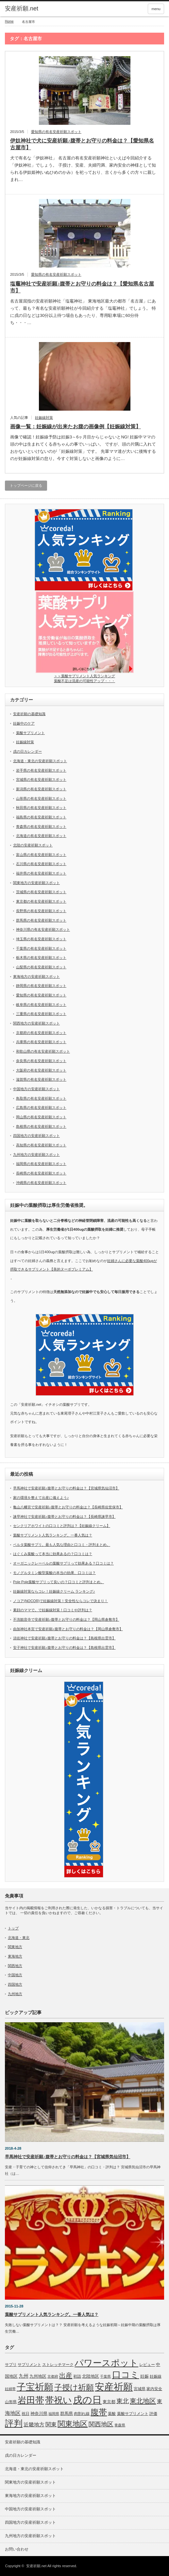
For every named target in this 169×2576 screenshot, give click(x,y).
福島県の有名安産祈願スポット (41, 817)
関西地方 (15, 1966)
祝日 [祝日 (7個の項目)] (25, 2413)
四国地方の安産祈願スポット (36, 1136)
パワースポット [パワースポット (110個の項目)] (106, 2363)
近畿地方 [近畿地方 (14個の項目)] (34, 2424)
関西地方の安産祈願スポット (36, 1023)
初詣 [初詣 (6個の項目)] (77, 2376)
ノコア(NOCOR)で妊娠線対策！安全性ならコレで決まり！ (60, 1601)
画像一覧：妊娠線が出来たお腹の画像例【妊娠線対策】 (75, 426)
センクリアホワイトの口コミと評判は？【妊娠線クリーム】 (61, 1526)
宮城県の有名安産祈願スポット (41, 779)
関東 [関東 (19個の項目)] (51, 2424)
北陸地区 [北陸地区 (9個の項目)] (90, 2376)
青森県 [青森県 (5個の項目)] (119, 2425)
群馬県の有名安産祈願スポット (41, 920)
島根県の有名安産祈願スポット (41, 1126)
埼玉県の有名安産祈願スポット (41, 939)
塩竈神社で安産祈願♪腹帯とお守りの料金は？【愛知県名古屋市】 (82, 287)
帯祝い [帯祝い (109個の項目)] (58, 2400)
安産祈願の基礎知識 (29, 714)
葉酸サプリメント (30, 733)
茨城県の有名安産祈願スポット (41, 892)
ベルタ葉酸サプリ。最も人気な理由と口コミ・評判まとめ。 (61, 1545)
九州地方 (15, 1994)
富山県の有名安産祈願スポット (41, 855)
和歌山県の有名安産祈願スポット (43, 1051)
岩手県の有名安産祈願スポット (41, 770)
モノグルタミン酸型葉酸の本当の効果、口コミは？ (54, 1573)
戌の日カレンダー (27, 751)
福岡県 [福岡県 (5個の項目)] (53, 2414)
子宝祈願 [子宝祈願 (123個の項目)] (35, 2387)
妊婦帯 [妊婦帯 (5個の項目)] (10, 2389)
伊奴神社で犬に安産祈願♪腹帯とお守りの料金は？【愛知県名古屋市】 (82, 144)
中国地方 (15, 1975)
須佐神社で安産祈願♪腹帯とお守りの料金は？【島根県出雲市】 (64, 1638)
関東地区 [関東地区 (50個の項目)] (73, 2424)
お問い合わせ (16, 2549)
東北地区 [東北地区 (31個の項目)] (143, 2400)
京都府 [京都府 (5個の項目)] (52, 2376)
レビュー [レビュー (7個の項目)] (147, 2364)
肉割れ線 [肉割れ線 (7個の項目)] (82, 2413)
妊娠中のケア (24, 723)
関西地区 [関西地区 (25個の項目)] (101, 2424)
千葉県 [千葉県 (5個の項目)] (105, 2376)
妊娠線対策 (44, 417)
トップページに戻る (26, 485)
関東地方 (15, 1947)
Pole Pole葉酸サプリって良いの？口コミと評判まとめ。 (58, 1582)
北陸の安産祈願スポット (33, 845)
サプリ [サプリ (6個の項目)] (11, 2365)
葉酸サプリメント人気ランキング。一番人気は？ (52, 1535)
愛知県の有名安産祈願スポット (56, 132)
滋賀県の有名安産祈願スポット (41, 1079)
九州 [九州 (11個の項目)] (23, 2376)
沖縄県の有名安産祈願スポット (41, 1183)
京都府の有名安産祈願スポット (41, 1033)
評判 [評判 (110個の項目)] (14, 2423)
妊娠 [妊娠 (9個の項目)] (144, 2376)
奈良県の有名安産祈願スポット (41, 1061)
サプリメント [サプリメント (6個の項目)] (29, 2365)
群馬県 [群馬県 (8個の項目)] (66, 2413)
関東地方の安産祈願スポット (36, 883)
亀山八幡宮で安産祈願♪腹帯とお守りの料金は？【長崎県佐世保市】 (68, 1507)
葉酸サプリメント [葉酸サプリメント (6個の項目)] (132, 2414)
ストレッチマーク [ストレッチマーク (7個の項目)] (58, 2364)
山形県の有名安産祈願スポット (41, 798)
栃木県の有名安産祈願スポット (41, 958)
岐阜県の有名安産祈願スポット (41, 1005)
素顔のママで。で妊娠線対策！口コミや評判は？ (52, 1610)
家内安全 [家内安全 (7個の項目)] (154, 2389)
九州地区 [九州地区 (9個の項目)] (37, 2376)
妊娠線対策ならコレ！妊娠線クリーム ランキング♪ (54, 1591)
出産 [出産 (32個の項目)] (65, 2375)
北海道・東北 (18, 1938)
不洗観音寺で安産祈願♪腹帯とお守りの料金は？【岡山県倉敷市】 (66, 1619)
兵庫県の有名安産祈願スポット (41, 1042)
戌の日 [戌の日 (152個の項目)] (87, 2400)
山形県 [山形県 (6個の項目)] (11, 2402)
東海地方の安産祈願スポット (36, 976)
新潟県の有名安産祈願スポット (41, 789)
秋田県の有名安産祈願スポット (41, 808)
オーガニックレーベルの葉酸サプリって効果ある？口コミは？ (63, 1563)
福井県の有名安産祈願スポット (41, 873)
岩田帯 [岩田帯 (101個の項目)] (31, 2400)
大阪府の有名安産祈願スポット (41, 1070)
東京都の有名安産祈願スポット (41, 901)
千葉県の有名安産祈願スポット (41, 948)
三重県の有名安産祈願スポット (41, 1014)
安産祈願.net (36, 2566)
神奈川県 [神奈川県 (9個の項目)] (38, 2413)
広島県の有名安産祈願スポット (41, 1107)
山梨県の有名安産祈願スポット (41, 967)
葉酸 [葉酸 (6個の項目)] (112, 2414)
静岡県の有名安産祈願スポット (41, 986)
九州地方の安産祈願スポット (36, 1155)
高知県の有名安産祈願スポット (41, 1145)
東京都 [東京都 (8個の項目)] (109, 2401)
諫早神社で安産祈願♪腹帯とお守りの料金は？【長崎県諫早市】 (64, 1516)
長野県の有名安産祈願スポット (41, 911)
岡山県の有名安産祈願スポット (41, 1117)
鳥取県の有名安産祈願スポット (41, 1098)
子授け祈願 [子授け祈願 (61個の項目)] (74, 2387)
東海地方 (15, 1956)
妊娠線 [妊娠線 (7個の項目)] (155, 2376)
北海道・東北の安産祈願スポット (40, 761)
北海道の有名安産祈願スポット (41, 836)
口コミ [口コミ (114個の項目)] (125, 2375)
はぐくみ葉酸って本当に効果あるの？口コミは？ (52, 1554)
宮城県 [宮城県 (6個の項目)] (139, 2389)
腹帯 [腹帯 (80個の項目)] (99, 2412)
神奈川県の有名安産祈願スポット (43, 929)
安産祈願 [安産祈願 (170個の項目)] (114, 2386)
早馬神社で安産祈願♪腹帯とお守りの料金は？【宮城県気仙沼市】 (66, 1488)
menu (156, 9)
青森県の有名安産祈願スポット (41, 827)
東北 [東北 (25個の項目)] (122, 2401)
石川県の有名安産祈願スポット (41, 864)
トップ (13, 1928)
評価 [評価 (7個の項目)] (153, 2413)
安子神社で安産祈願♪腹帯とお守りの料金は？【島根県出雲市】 (64, 1647)
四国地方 (15, 1984)
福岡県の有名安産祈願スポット (41, 1164)
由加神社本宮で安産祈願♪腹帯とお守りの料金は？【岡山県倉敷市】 (68, 1629)
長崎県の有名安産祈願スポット (41, 1173)
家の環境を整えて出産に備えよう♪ (41, 1498)
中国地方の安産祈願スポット (36, 1089)
